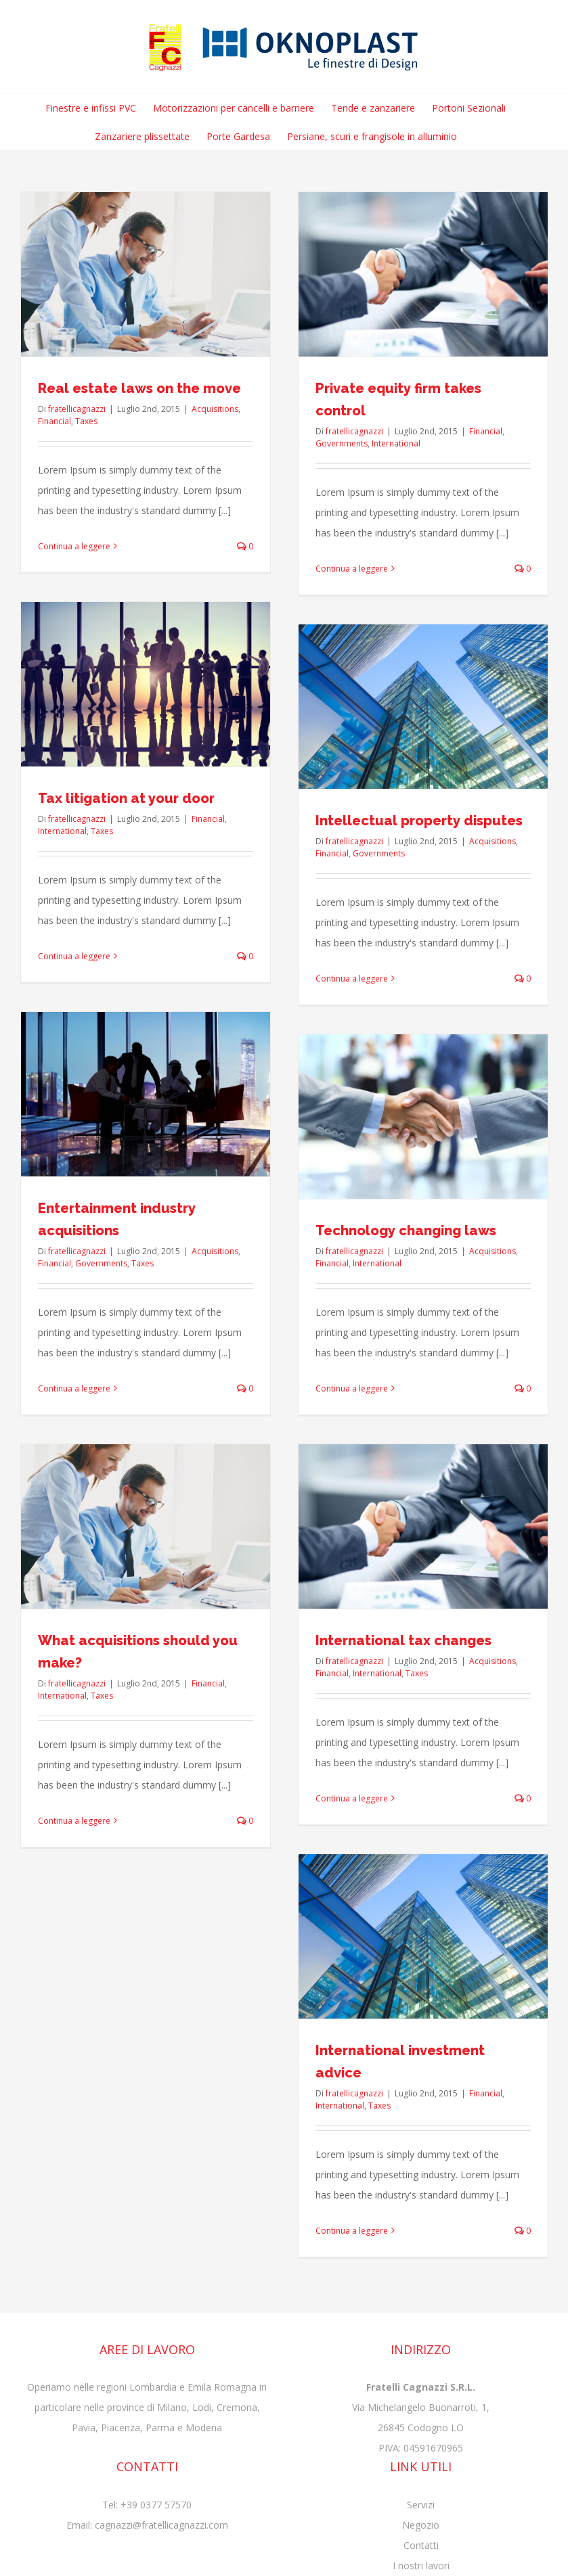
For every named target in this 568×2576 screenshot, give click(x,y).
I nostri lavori (421, 2565)
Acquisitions (215, 409)
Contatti (421, 2545)
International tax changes (403, 1640)
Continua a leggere (74, 546)
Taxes (86, 421)
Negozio (420, 2524)
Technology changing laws (405, 1230)
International (396, 443)
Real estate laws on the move (139, 388)
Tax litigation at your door (126, 798)
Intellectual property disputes (419, 820)
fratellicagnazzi (77, 409)
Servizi (421, 2504)
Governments (341, 443)
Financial (54, 421)
